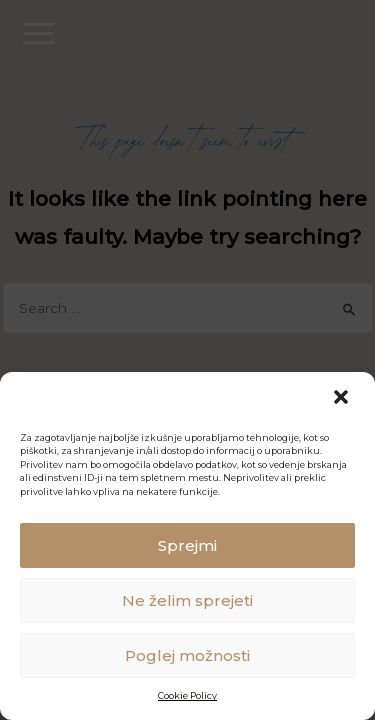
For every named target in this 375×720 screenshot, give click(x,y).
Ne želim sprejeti (187, 600)
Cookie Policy (187, 695)
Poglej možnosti (187, 655)
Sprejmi (187, 545)
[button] (343, 399)
